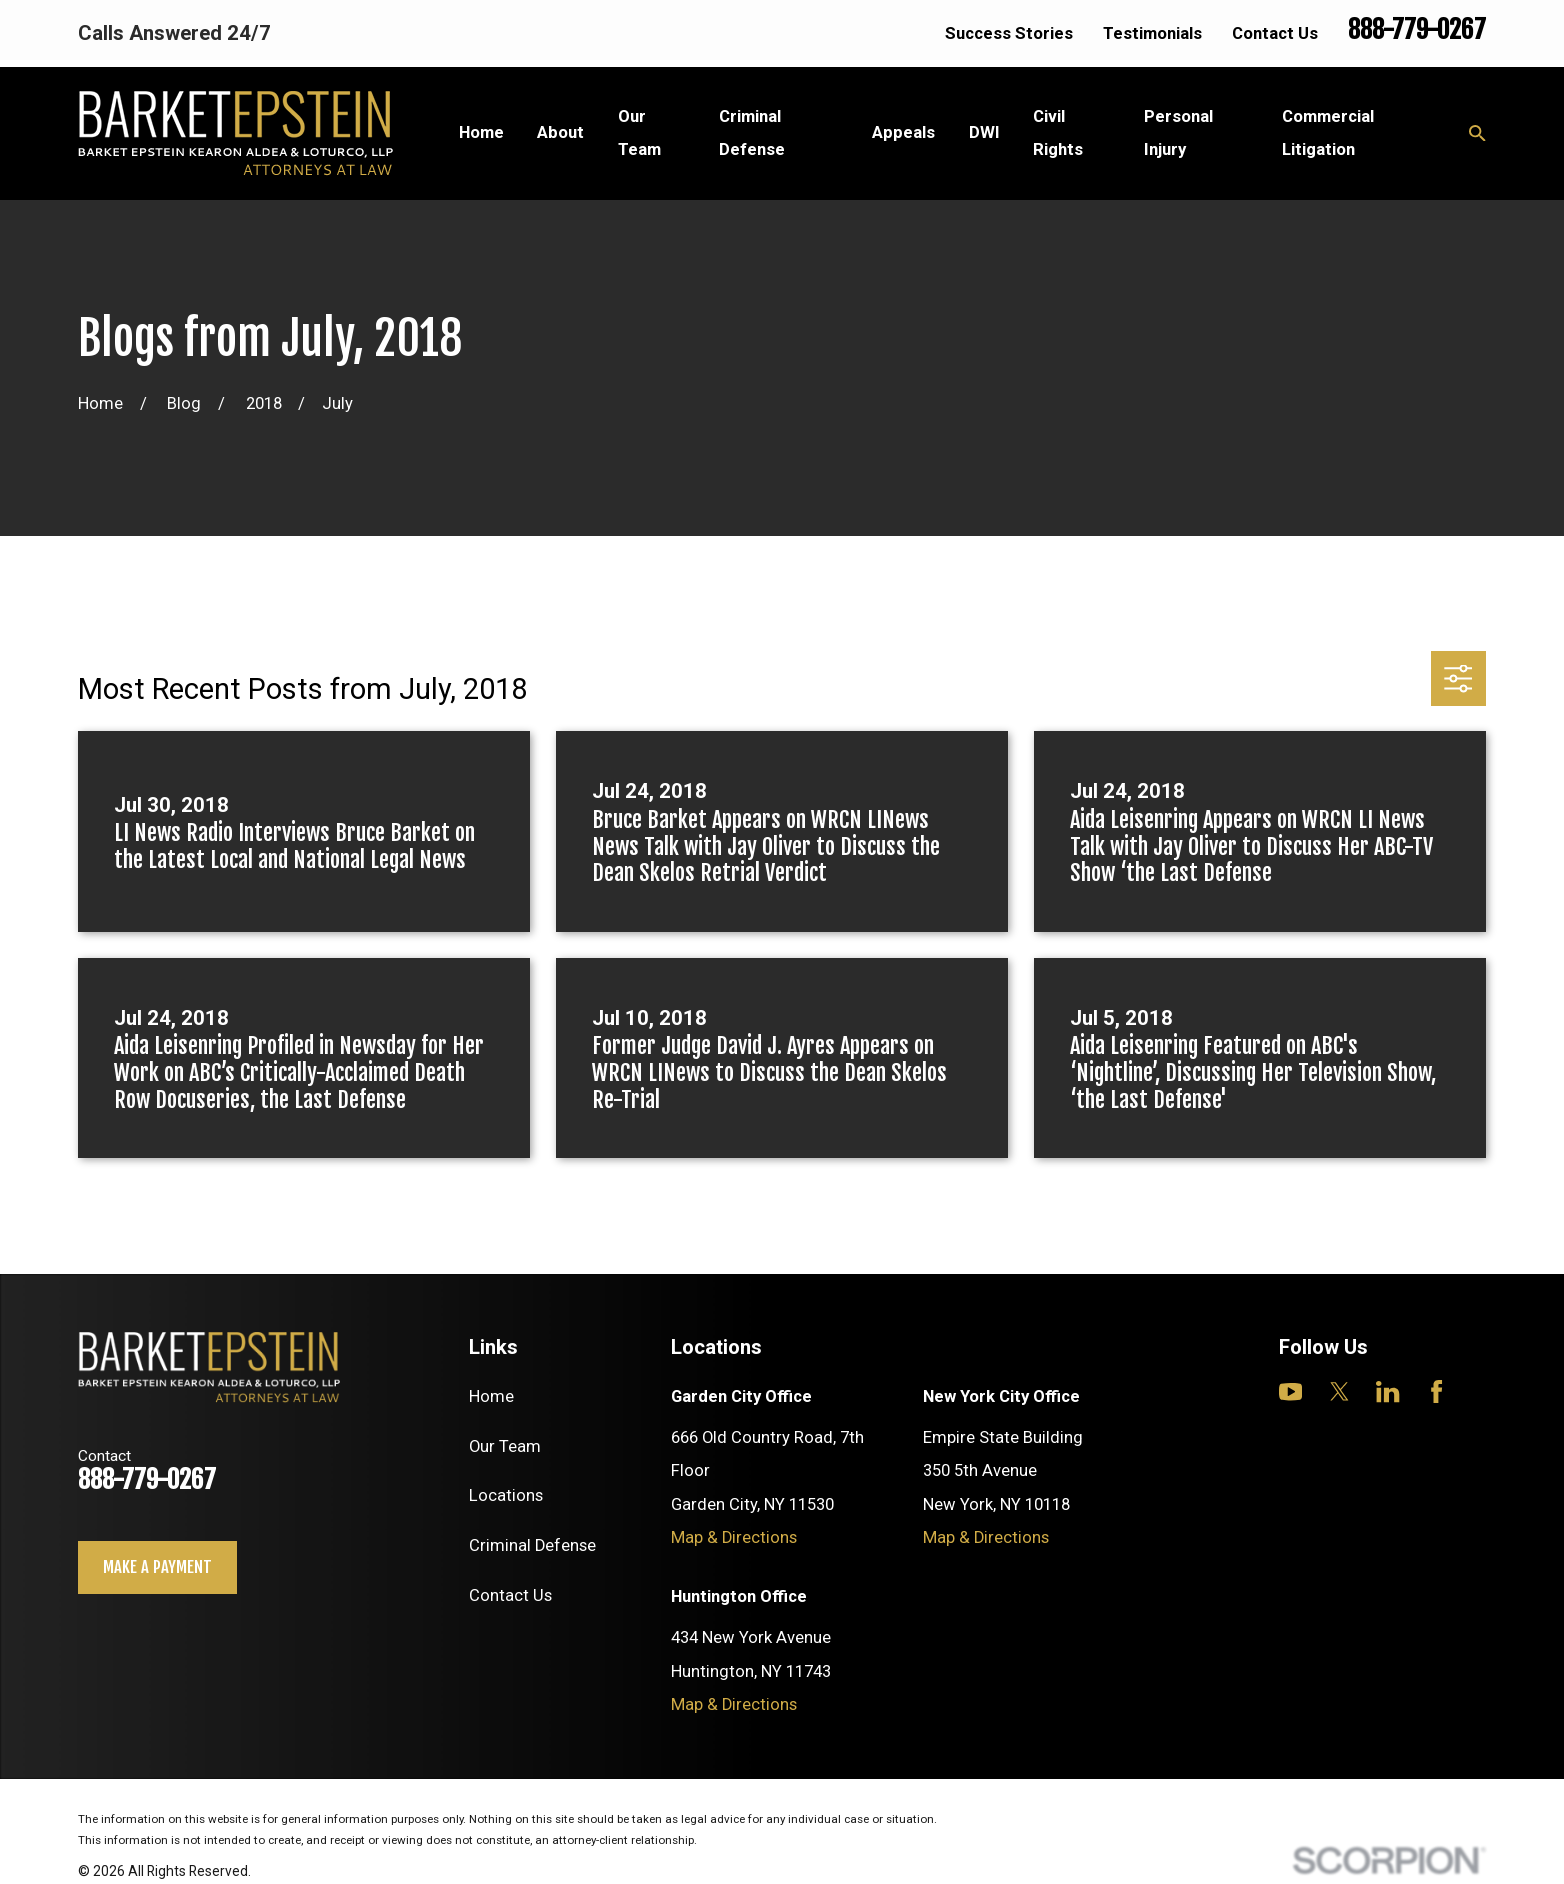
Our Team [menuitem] (639, 133)
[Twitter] (1339, 1391)
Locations (506, 1495)
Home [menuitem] (481, 132)
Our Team (505, 1446)
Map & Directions (734, 1537)
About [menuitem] (560, 132)
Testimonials (1152, 33)
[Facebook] (1436, 1391)
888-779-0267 (1417, 29)
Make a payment (157, 1566)
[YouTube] (1290, 1391)
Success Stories (1009, 33)
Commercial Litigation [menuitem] (1328, 133)
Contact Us (1275, 33)
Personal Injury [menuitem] (1178, 133)
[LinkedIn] (1387, 1391)
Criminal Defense (532, 1545)
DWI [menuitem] (984, 132)
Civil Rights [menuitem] (1058, 133)
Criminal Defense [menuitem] (752, 133)
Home (491, 1396)
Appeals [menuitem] (903, 132)
